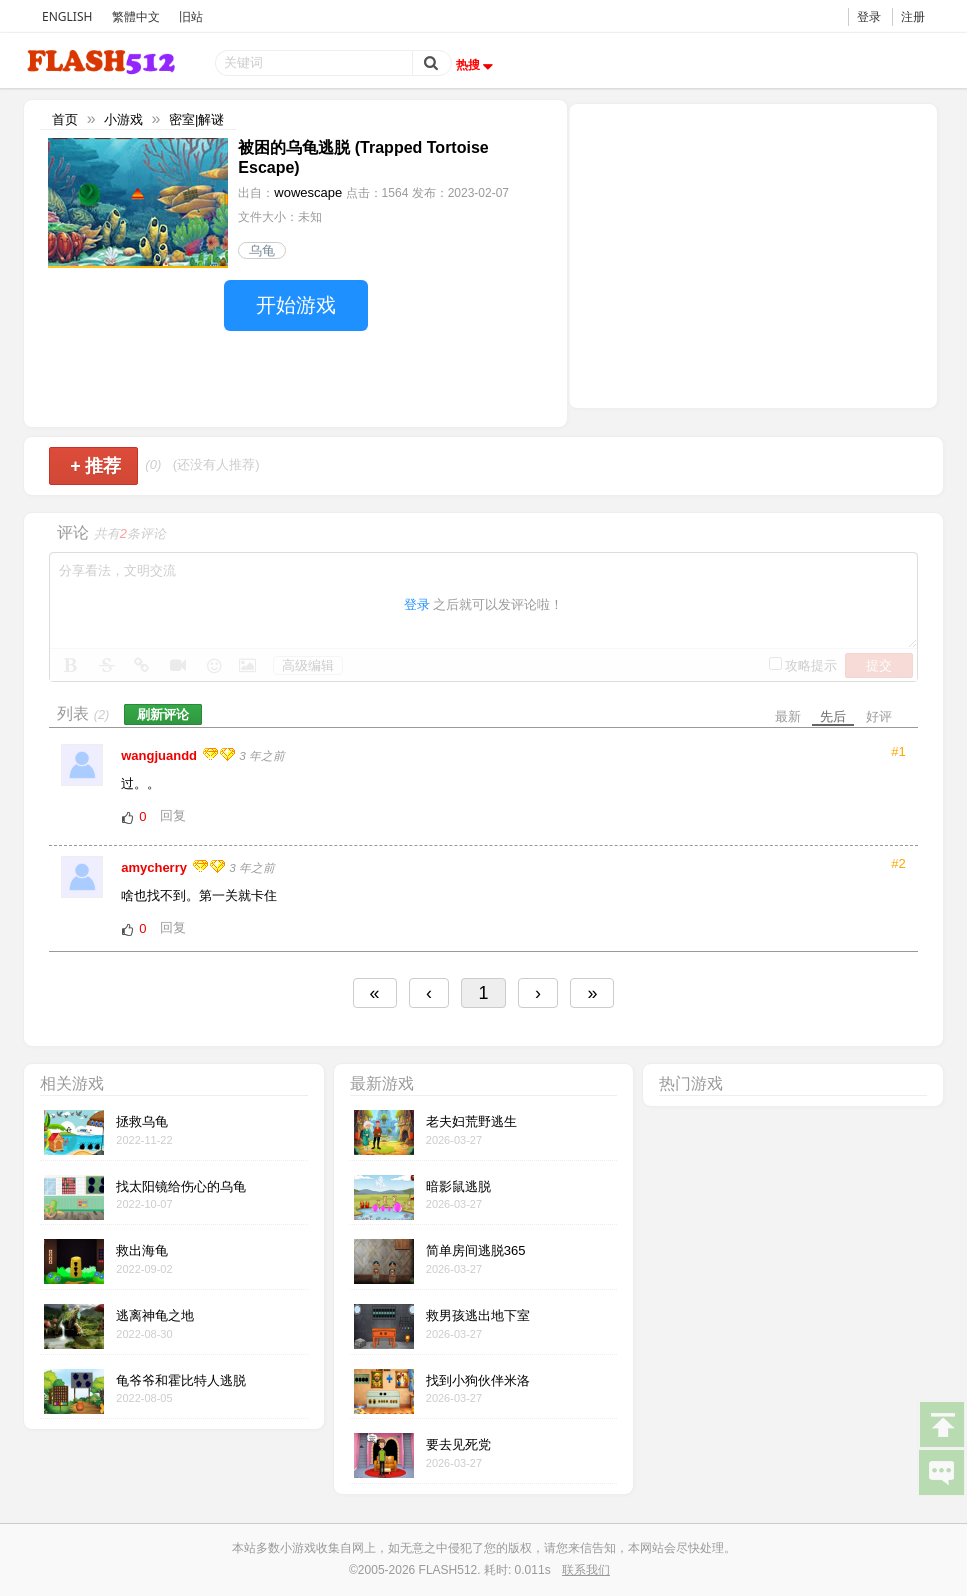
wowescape (308, 192)
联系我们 (586, 1570)
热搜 (477, 65)
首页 (65, 119)
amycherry (155, 867)
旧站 (191, 16)
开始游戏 (296, 305)
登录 (869, 16)
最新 (788, 716)
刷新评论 (163, 714)
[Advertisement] (753, 254)
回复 (173, 815)
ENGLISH (67, 16)
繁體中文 (136, 16)
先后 (833, 716)
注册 (913, 16)
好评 (879, 716)
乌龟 (262, 250)
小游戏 (123, 119)
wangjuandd (160, 755)
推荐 (95, 466)
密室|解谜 (196, 119)
